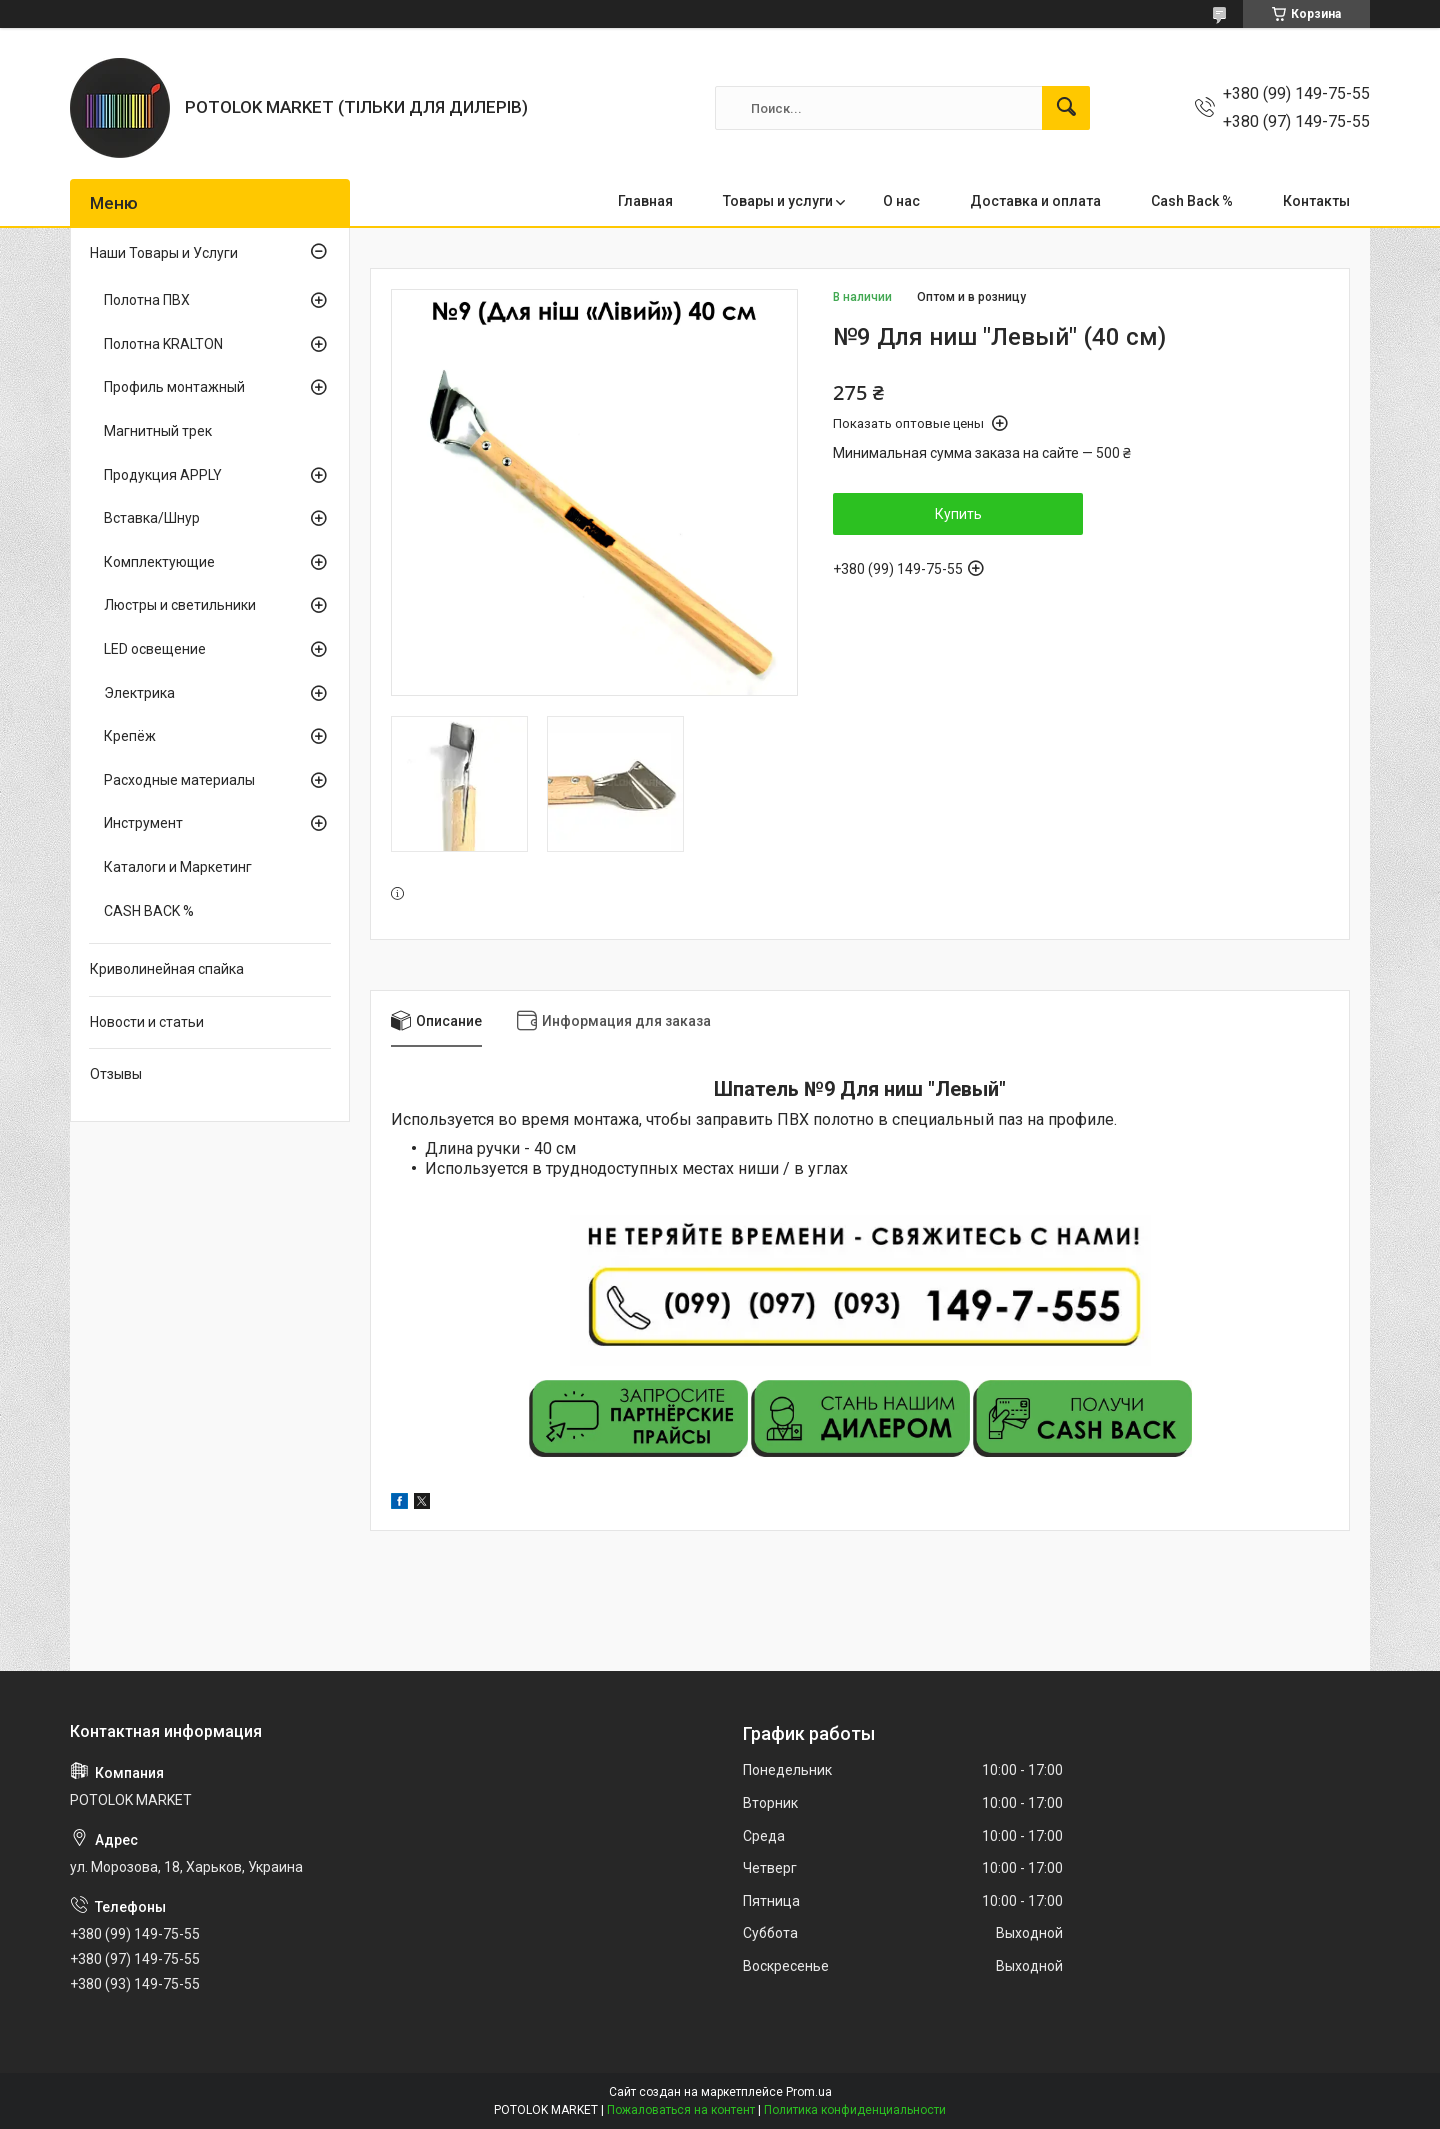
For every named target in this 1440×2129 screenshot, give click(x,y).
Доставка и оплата (1035, 201)
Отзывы (116, 1074)
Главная (645, 201)
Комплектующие (159, 562)
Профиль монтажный (174, 387)
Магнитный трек (158, 431)
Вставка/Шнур (152, 518)
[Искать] (1066, 108)
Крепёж (130, 736)
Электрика (139, 693)
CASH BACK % (149, 911)
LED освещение (155, 649)
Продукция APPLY (163, 475)
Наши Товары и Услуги (164, 253)
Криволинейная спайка (167, 969)
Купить (958, 514)
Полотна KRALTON (163, 344)
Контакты (1316, 201)
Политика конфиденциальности (855, 2110)
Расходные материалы (179, 780)
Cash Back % (1192, 201)
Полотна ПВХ (147, 300)
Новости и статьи (147, 1022)
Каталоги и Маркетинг (178, 867)
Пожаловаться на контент (681, 2110)
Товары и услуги (778, 201)
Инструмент (143, 823)
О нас (901, 201)
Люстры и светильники (180, 605)
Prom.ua (809, 2092)
